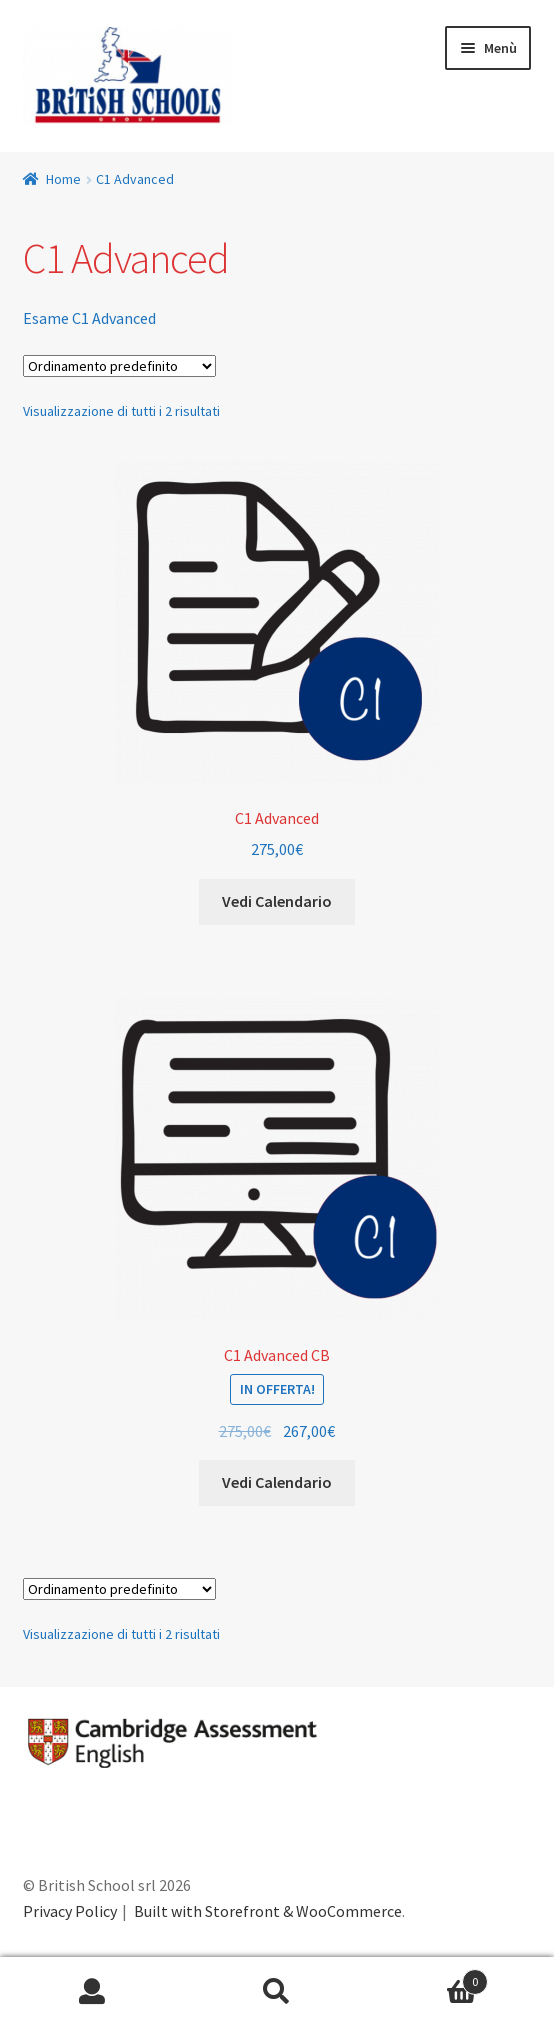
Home (63, 179)
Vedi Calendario (277, 901)
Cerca (277, 1992)
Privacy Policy (70, 1911)
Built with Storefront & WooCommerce (268, 1911)
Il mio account (92, 1992)
